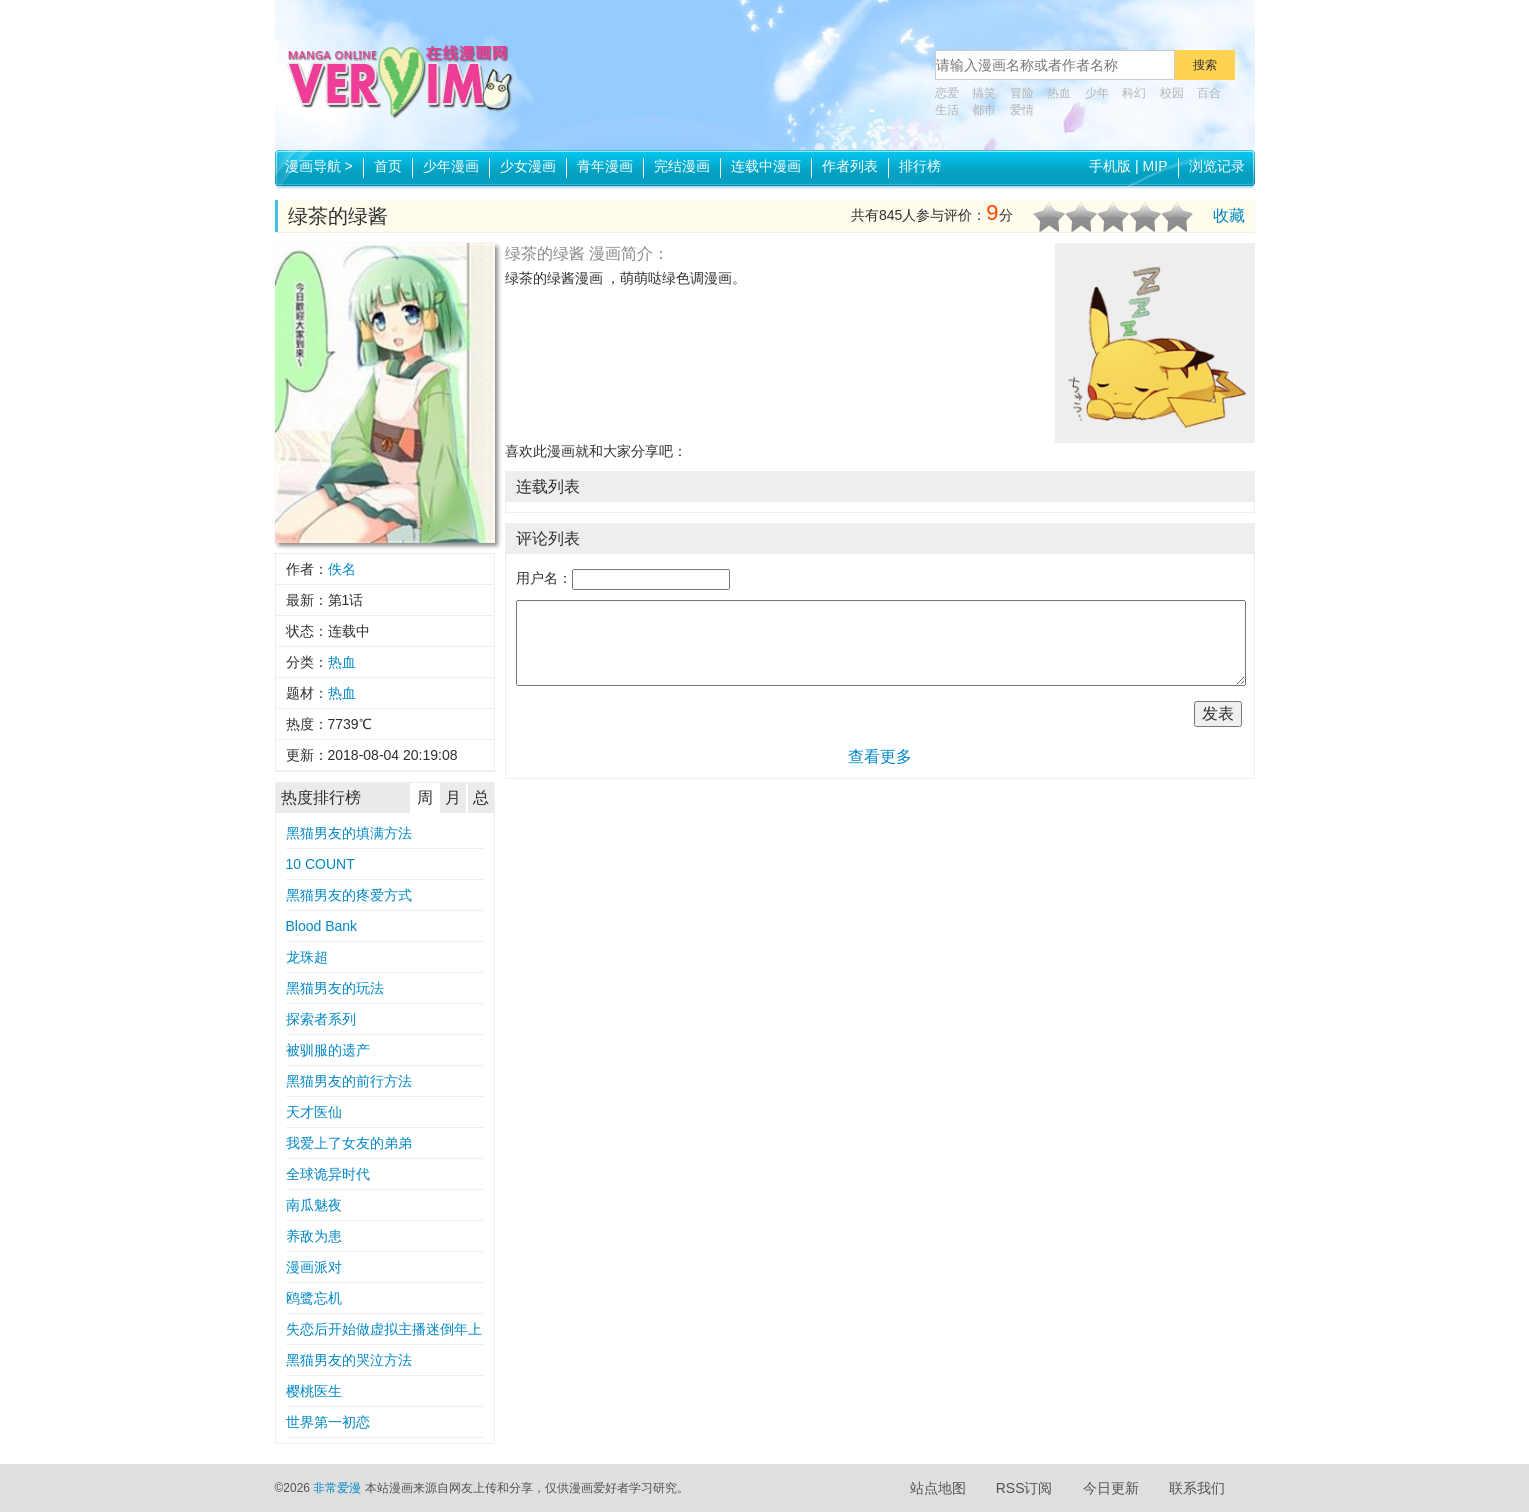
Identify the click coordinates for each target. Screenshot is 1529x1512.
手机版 (1110, 166)
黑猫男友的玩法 (335, 988)
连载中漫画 (766, 166)
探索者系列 (321, 1019)
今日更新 (1111, 1488)
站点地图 (938, 1488)
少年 (1097, 93)
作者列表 (850, 166)
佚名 (342, 569)
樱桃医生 (314, 1391)
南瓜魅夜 (314, 1205)
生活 (947, 110)
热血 (1059, 93)
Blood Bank (322, 926)
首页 (388, 166)
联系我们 (1197, 1488)
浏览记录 (1217, 166)
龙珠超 (307, 957)
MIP (1155, 166)
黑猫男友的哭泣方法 (349, 1360)
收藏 (1229, 215)
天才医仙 (314, 1112)
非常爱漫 (337, 1488)
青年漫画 (605, 166)
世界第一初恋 (328, 1422)
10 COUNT (320, 864)
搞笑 (984, 93)
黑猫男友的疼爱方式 (349, 895)
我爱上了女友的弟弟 (349, 1143)
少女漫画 (528, 166)
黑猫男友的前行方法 (349, 1081)
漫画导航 (319, 166)
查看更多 (880, 756)
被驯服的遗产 (328, 1050)
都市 (984, 110)
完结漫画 (682, 166)
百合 (1209, 93)
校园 (1172, 93)
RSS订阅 (1024, 1488)
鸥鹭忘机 (314, 1298)
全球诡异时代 (328, 1174)
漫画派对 (314, 1267)
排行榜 (920, 166)
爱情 (1022, 110)
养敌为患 (314, 1236)
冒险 (1022, 93)
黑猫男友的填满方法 (349, 833)
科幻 (1134, 93)
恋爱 (947, 93)
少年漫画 (451, 166)
